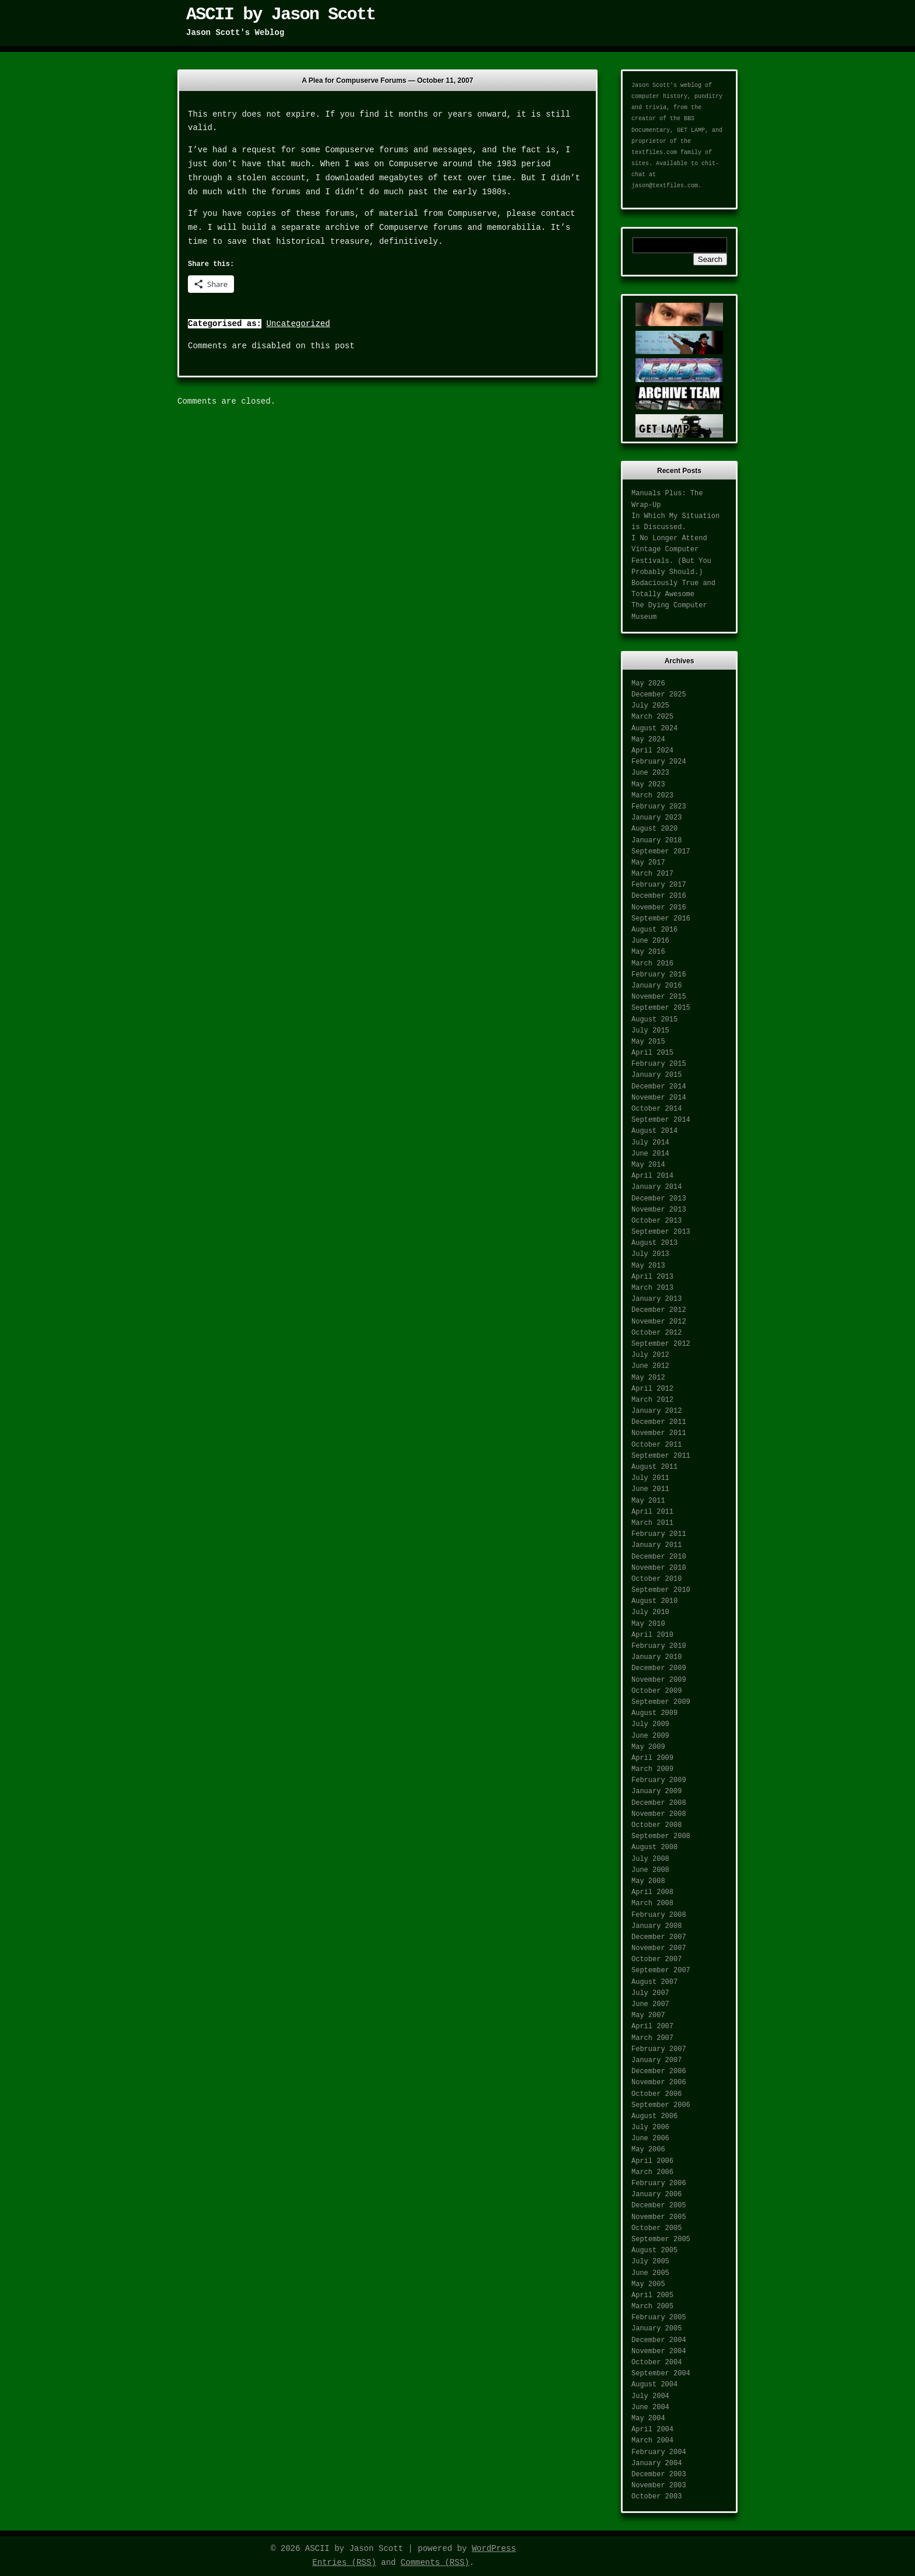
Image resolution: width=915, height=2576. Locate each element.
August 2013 (654, 1243)
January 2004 (656, 2463)
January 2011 (656, 1545)
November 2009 (658, 1680)
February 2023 (658, 807)
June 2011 (650, 1489)
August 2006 (654, 2116)
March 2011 (652, 1523)
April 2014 (652, 1176)
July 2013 (650, 1254)
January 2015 (656, 1075)
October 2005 (656, 2228)
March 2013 (652, 1288)
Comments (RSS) (435, 2562)
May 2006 (648, 2150)
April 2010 (652, 1635)
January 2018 (656, 840)
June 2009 (650, 1736)
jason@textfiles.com (664, 186)
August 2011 (654, 1467)
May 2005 (648, 2284)
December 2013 (658, 1199)
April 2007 (652, 2026)
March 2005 (652, 2306)
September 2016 (660, 919)
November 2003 (658, 2486)
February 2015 (658, 1064)
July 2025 (650, 706)
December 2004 (658, 2340)
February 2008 (658, 1915)
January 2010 (656, 1657)
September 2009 (660, 1702)
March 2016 (652, 964)
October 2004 (656, 2362)
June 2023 (650, 773)
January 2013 (656, 1299)
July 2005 (650, 2262)
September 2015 (660, 1008)
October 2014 (656, 1109)
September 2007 (660, 1970)
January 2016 (656, 986)
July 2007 (650, 1993)
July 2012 (650, 1355)
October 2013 (656, 1221)
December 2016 (658, 896)
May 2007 (648, 2015)
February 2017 (658, 885)
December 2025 (658, 695)
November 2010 (658, 1568)
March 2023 (652, 796)
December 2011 (658, 1422)
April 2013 (652, 1277)
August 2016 (654, 930)
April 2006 (652, 2161)
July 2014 (650, 1143)
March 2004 (652, 2441)
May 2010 (648, 1624)
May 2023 (648, 784)
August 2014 (654, 1131)
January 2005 (656, 2329)
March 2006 (652, 2172)
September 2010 (660, 1590)
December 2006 (658, 2071)
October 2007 (656, 1959)
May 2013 (648, 1266)
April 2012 (652, 1389)
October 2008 (656, 1825)
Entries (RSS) (344, 2562)
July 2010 (650, 1612)
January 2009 (656, 1791)
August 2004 (654, 2385)
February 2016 (658, 975)
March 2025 (652, 717)
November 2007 (658, 1948)
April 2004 (652, 2430)
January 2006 (656, 2194)
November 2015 (658, 997)
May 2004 (648, 2418)
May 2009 (648, 1747)
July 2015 (650, 1031)
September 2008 (660, 1836)
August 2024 (654, 728)
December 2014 (658, 1087)
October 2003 (656, 2497)
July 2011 (650, 1478)
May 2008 (648, 1881)
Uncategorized (298, 323)
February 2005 (658, 2318)
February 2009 (658, 1780)
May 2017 (648, 863)
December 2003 (658, 2474)
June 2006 (650, 2138)
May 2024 (648, 740)
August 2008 (654, 1847)
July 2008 (650, 1859)
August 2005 (654, 2250)
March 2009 (652, 1769)
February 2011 (658, 1534)
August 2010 (654, 1601)
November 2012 (658, 1322)
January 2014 (656, 1187)
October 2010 (656, 1579)
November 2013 (658, 1210)
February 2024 (658, 762)
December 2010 (658, 1557)
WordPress (494, 2548)
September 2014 (660, 1120)
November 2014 (658, 1098)
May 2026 (648, 684)
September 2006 (660, 2105)
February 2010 (658, 1646)
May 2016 (648, 952)
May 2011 (648, 1501)
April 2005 (652, 2295)
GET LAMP (691, 130)
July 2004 (650, 2396)
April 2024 (652, 751)
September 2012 (660, 1344)
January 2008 (656, 1926)
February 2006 (658, 2183)
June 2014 (650, 1154)
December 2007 (658, 1937)
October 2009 (656, 1691)
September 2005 (660, 2239)
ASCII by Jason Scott (280, 14)
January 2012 (656, 1411)
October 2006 (656, 2094)
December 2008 (658, 1803)
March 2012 (652, 1400)
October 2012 (656, 1333)
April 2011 (652, 1512)
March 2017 (652, 874)
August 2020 (654, 829)
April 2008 (652, 1892)
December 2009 (658, 1668)
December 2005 (658, 2206)
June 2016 (650, 941)
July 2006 (650, 2127)
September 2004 (660, 2374)
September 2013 (660, 1232)
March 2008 (652, 1903)
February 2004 (658, 2452)
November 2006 (658, 2082)
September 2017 (660, 852)
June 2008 (650, 1870)
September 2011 (660, 1456)
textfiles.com (654, 152)
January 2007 (656, 2060)
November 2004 (658, 2351)
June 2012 (650, 1366)
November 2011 (658, 1433)
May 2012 (648, 1378)
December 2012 (658, 1310)
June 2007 (650, 2004)
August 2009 (654, 1713)
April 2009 (652, 1758)
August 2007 (654, 1982)
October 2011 (656, 1445)
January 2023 (656, 818)
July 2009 (650, 1724)
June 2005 (650, 2273)
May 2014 (648, 1165)
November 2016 (658, 908)
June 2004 (650, 2407)
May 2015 (648, 1042)
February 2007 (658, 2049)
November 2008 (658, 1814)
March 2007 (652, 2038)
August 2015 (654, 1020)
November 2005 (658, 2217)
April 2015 (652, 1053)
